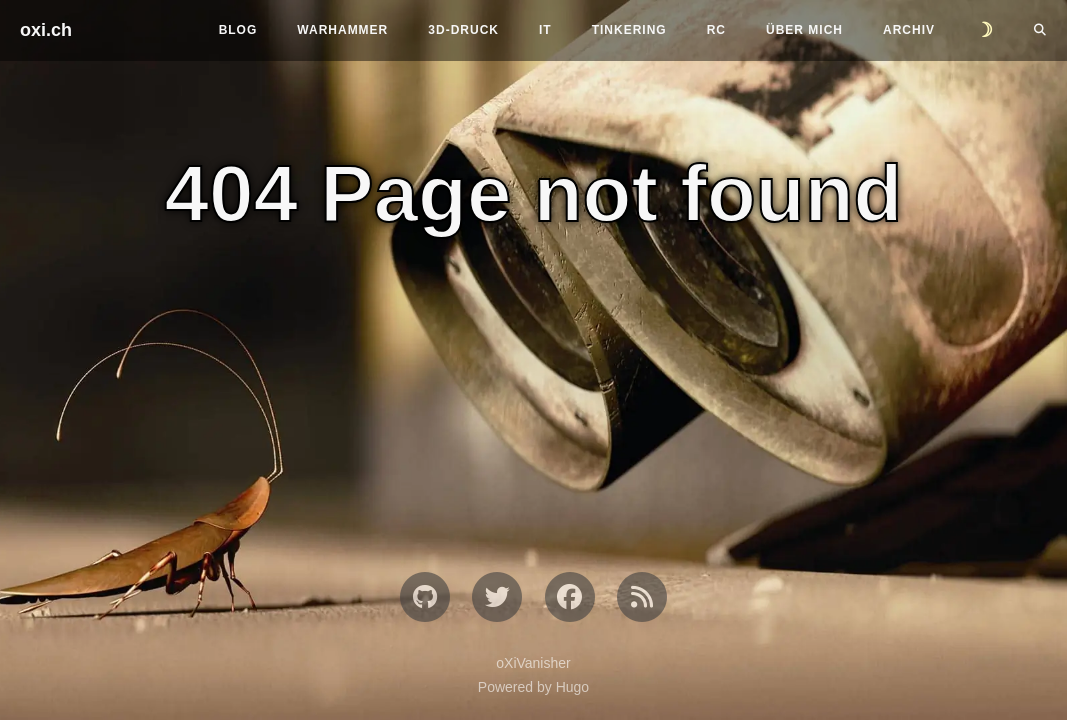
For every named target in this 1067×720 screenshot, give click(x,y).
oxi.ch (46, 30)
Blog (238, 30)
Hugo (572, 687)
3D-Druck (463, 30)
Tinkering (629, 30)
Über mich (804, 30)
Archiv (909, 30)
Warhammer (342, 30)
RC (716, 30)
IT (545, 30)
